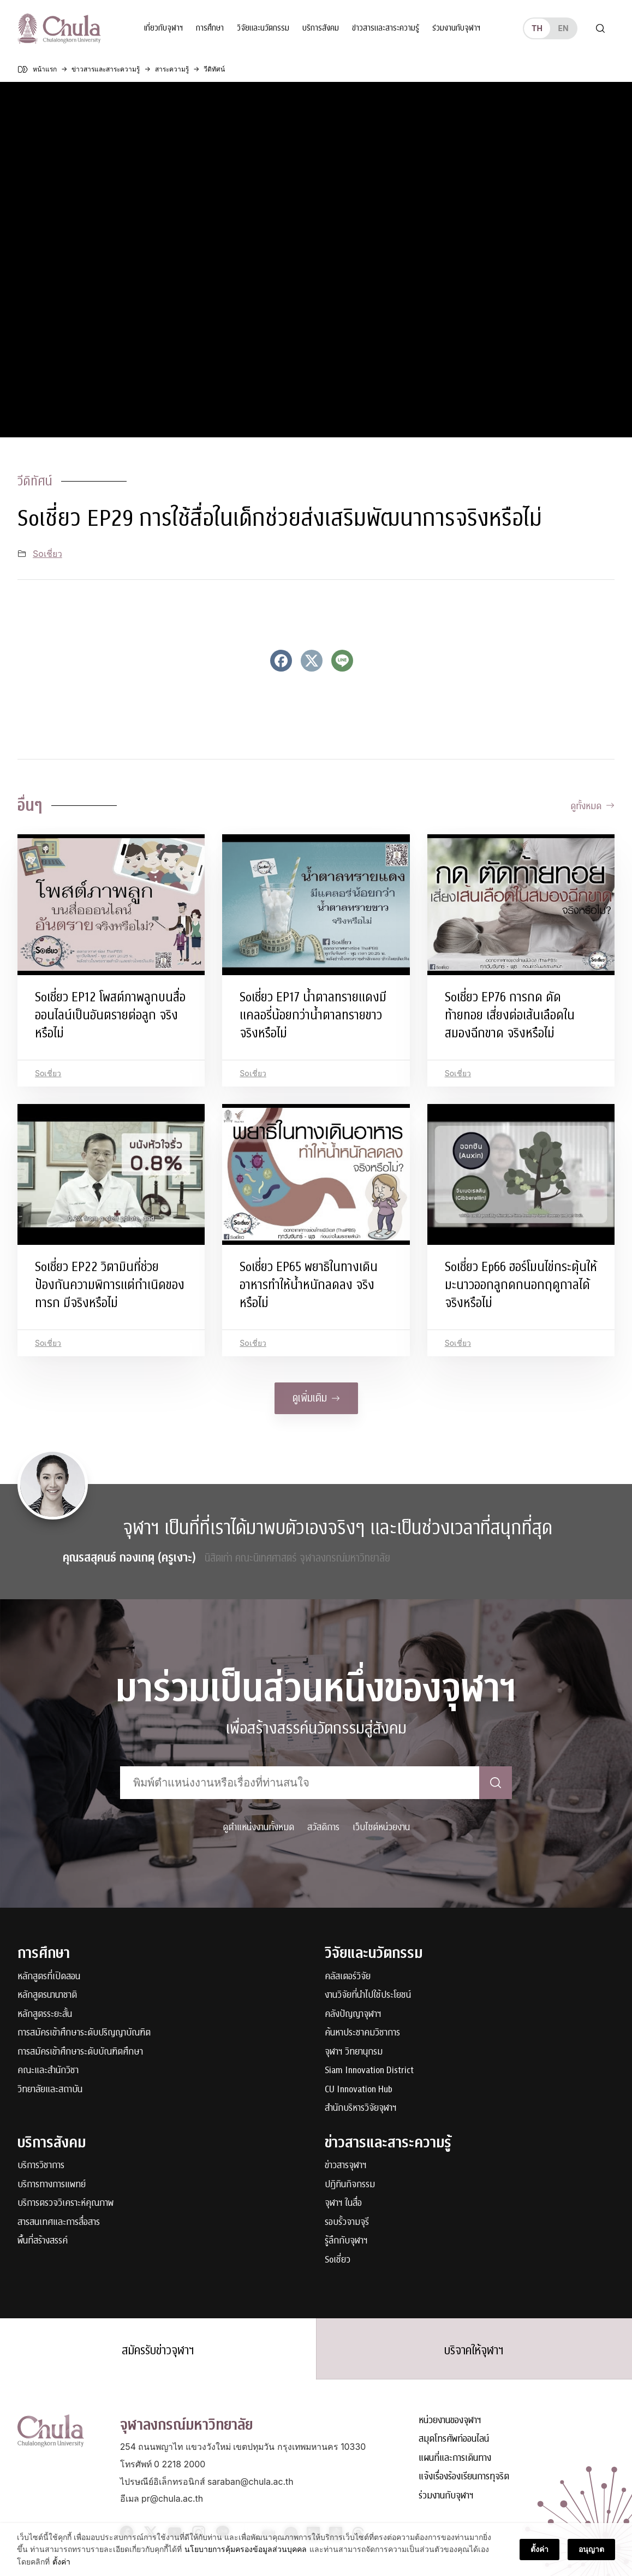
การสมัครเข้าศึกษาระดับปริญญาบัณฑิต (84, 2033)
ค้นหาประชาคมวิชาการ (362, 2033)
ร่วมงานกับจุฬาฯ (456, 28)
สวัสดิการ (323, 1827)
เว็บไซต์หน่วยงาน (381, 1827)
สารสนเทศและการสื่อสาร (58, 2222)
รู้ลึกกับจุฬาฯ (346, 2241)
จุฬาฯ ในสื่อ (343, 2203)
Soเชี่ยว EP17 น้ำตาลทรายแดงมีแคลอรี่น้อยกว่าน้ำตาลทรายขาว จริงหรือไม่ (313, 1015)
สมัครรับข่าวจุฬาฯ (158, 2350)
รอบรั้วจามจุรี (347, 2222)
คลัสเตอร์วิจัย (348, 1976)
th (537, 28)
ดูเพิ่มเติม (316, 1398)
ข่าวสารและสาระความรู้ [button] (385, 28)
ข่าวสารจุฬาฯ (346, 2165)
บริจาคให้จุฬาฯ (474, 2350)
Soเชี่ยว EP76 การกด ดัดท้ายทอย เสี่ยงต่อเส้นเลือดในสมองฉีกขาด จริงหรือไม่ (510, 1015)
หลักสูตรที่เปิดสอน (48, 1976)
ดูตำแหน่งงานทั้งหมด (258, 1827)
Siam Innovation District (369, 2070)
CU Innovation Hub (358, 2090)
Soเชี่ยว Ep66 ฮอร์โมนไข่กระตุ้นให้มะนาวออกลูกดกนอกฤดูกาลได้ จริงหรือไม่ (521, 1284)
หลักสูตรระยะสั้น (44, 2014)
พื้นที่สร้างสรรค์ (42, 2241)
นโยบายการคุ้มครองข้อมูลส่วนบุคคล (245, 2549)
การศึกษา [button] (210, 28)
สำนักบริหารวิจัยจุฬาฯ (361, 2108)
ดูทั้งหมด (592, 805)
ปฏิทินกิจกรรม (350, 2185)
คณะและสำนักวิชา (48, 2070)
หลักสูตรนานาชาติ (47, 1995)
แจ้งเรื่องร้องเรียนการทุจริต (464, 2477)
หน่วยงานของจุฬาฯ (450, 2420)
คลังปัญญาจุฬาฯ (353, 2014)
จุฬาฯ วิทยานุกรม (354, 2052)
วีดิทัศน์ (34, 481)
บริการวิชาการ (40, 2165)
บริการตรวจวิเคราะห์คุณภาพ (65, 2203)
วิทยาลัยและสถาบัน (49, 2090)
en (563, 28)
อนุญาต (591, 2549)
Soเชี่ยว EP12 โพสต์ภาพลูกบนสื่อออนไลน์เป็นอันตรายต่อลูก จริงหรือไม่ (110, 1015)
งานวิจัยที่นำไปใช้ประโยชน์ (368, 1995)
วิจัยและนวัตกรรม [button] (263, 28)
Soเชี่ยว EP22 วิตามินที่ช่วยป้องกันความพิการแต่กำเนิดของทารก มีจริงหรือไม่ (109, 1284)
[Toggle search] (600, 28)
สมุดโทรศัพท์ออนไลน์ (454, 2439)
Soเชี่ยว (47, 554)
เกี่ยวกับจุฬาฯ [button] (163, 28)
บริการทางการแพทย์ (51, 2185)
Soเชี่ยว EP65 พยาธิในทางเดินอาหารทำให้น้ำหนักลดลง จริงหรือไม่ (309, 1284)
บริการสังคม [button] (320, 28)
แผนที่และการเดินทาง (455, 2458)
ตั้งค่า (61, 2561)
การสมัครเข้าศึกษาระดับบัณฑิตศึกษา (80, 2052)
